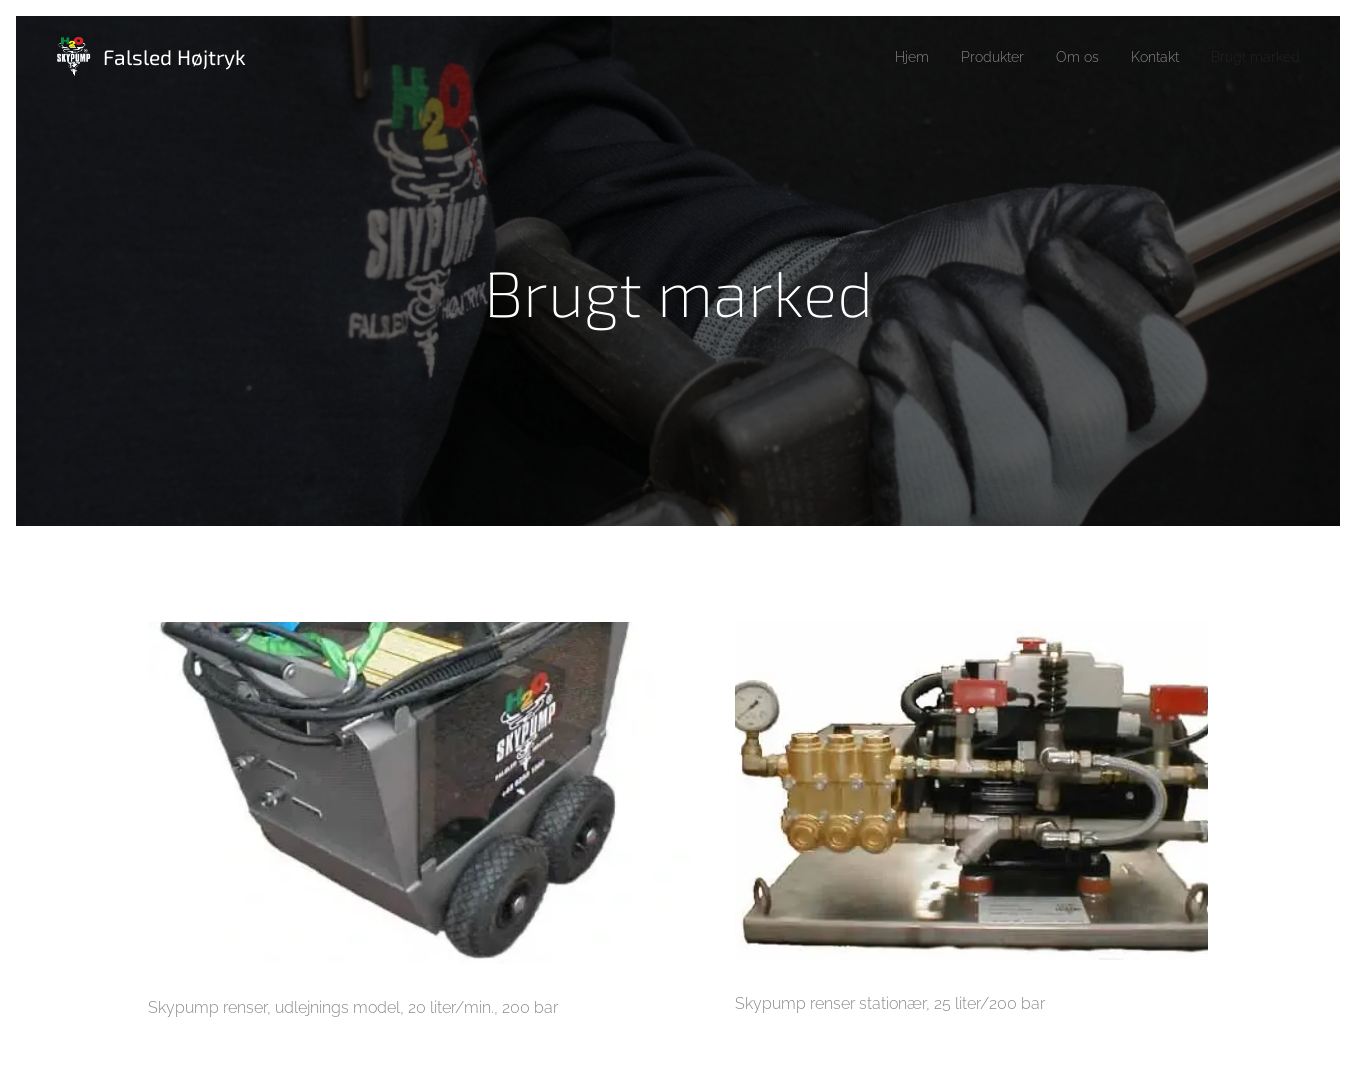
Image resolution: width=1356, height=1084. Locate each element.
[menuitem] (883, 57)
